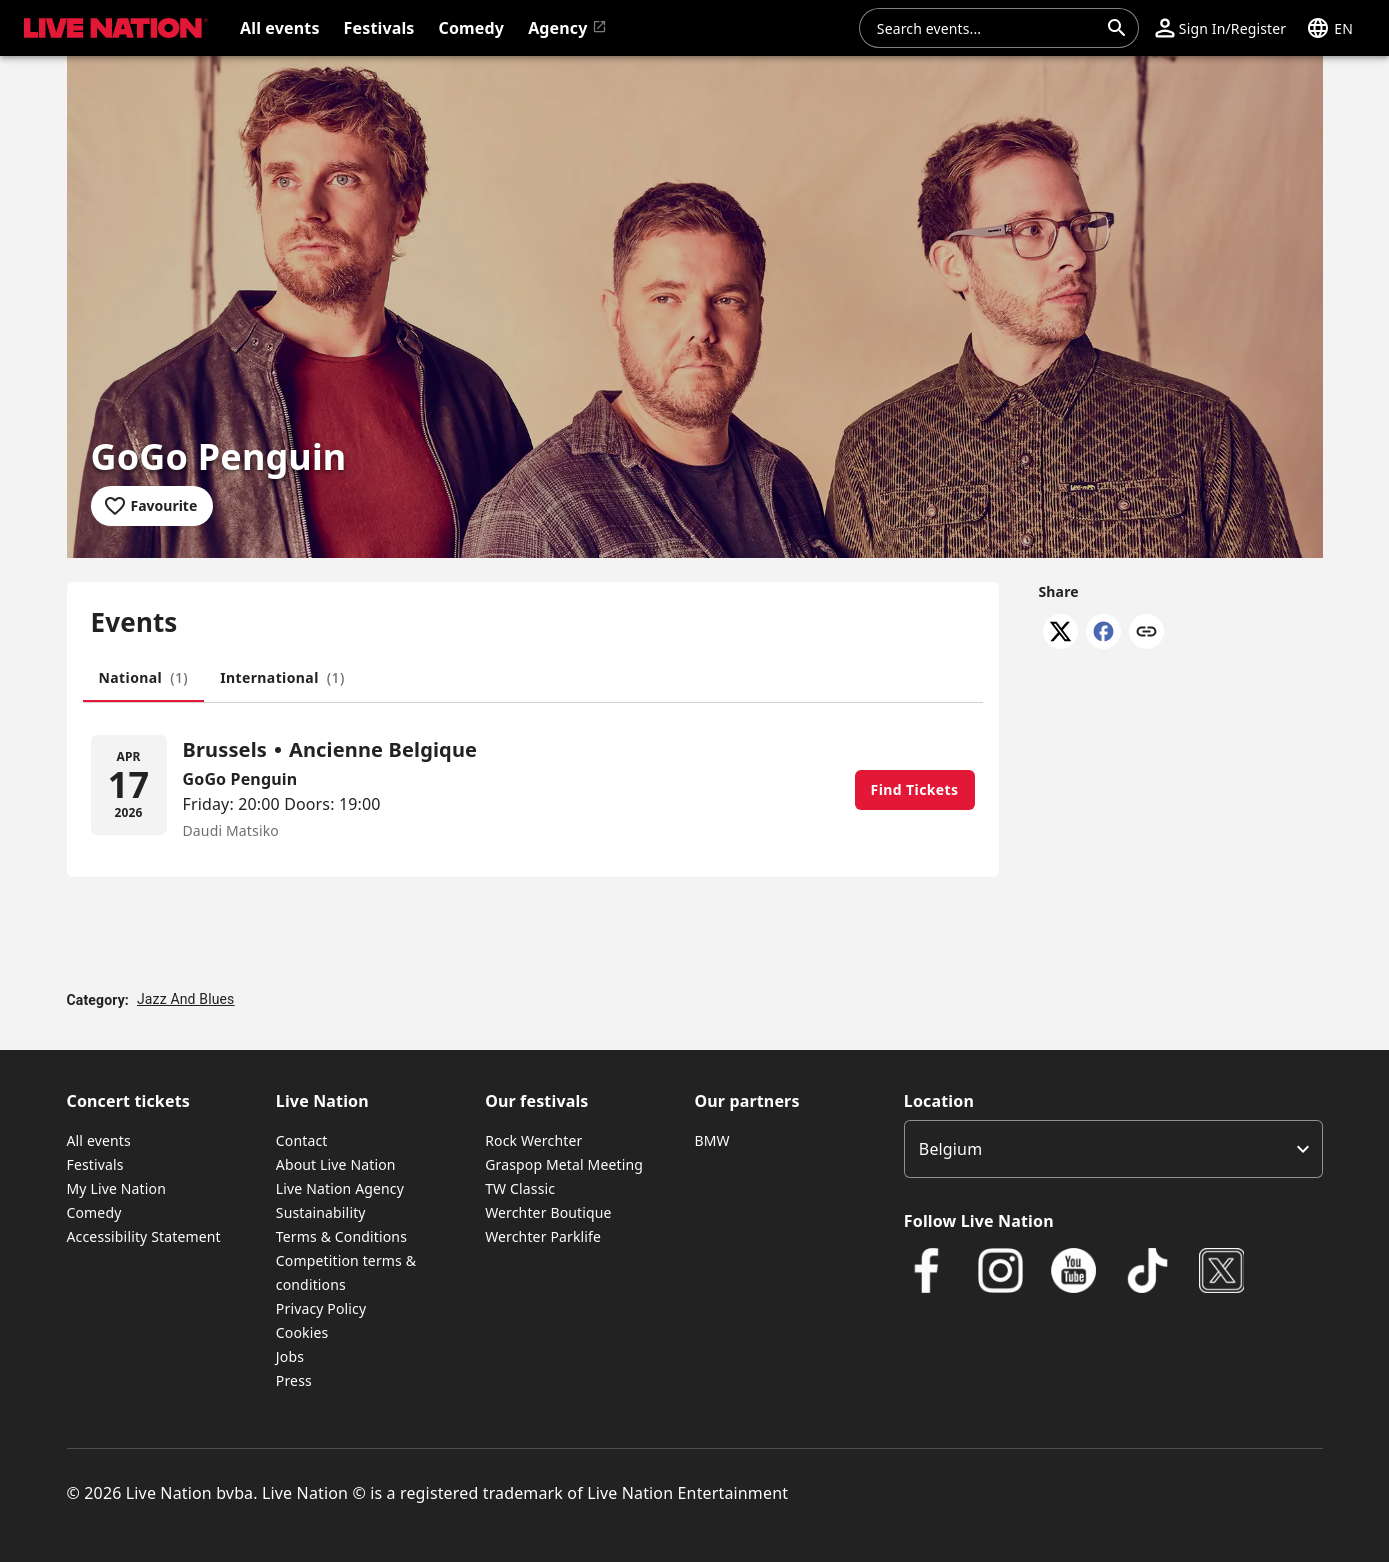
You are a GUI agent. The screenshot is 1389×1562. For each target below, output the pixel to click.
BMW (711, 1140)
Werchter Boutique (548, 1212)
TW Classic (520, 1188)
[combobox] (987, 28)
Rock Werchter (533, 1140)
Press (294, 1380)
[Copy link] (1146, 633)
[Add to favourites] (152, 506)
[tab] (144, 678)
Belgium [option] (950, 1149)
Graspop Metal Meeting (564, 1164)
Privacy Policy (321, 1308)
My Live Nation (116, 1188)
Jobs (290, 1356)
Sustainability (321, 1212)
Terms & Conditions (341, 1236)
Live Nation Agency (340, 1188)
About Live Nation (336, 1164)
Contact (302, 1140)
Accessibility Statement (144, 1236)
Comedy (94, 1212)
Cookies (302, 1332)
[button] (1220, 28)
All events (99, 1140)
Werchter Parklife (543, 1236)
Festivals (95, 1164)
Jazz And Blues (186, 999)
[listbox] (1113, 1149)
